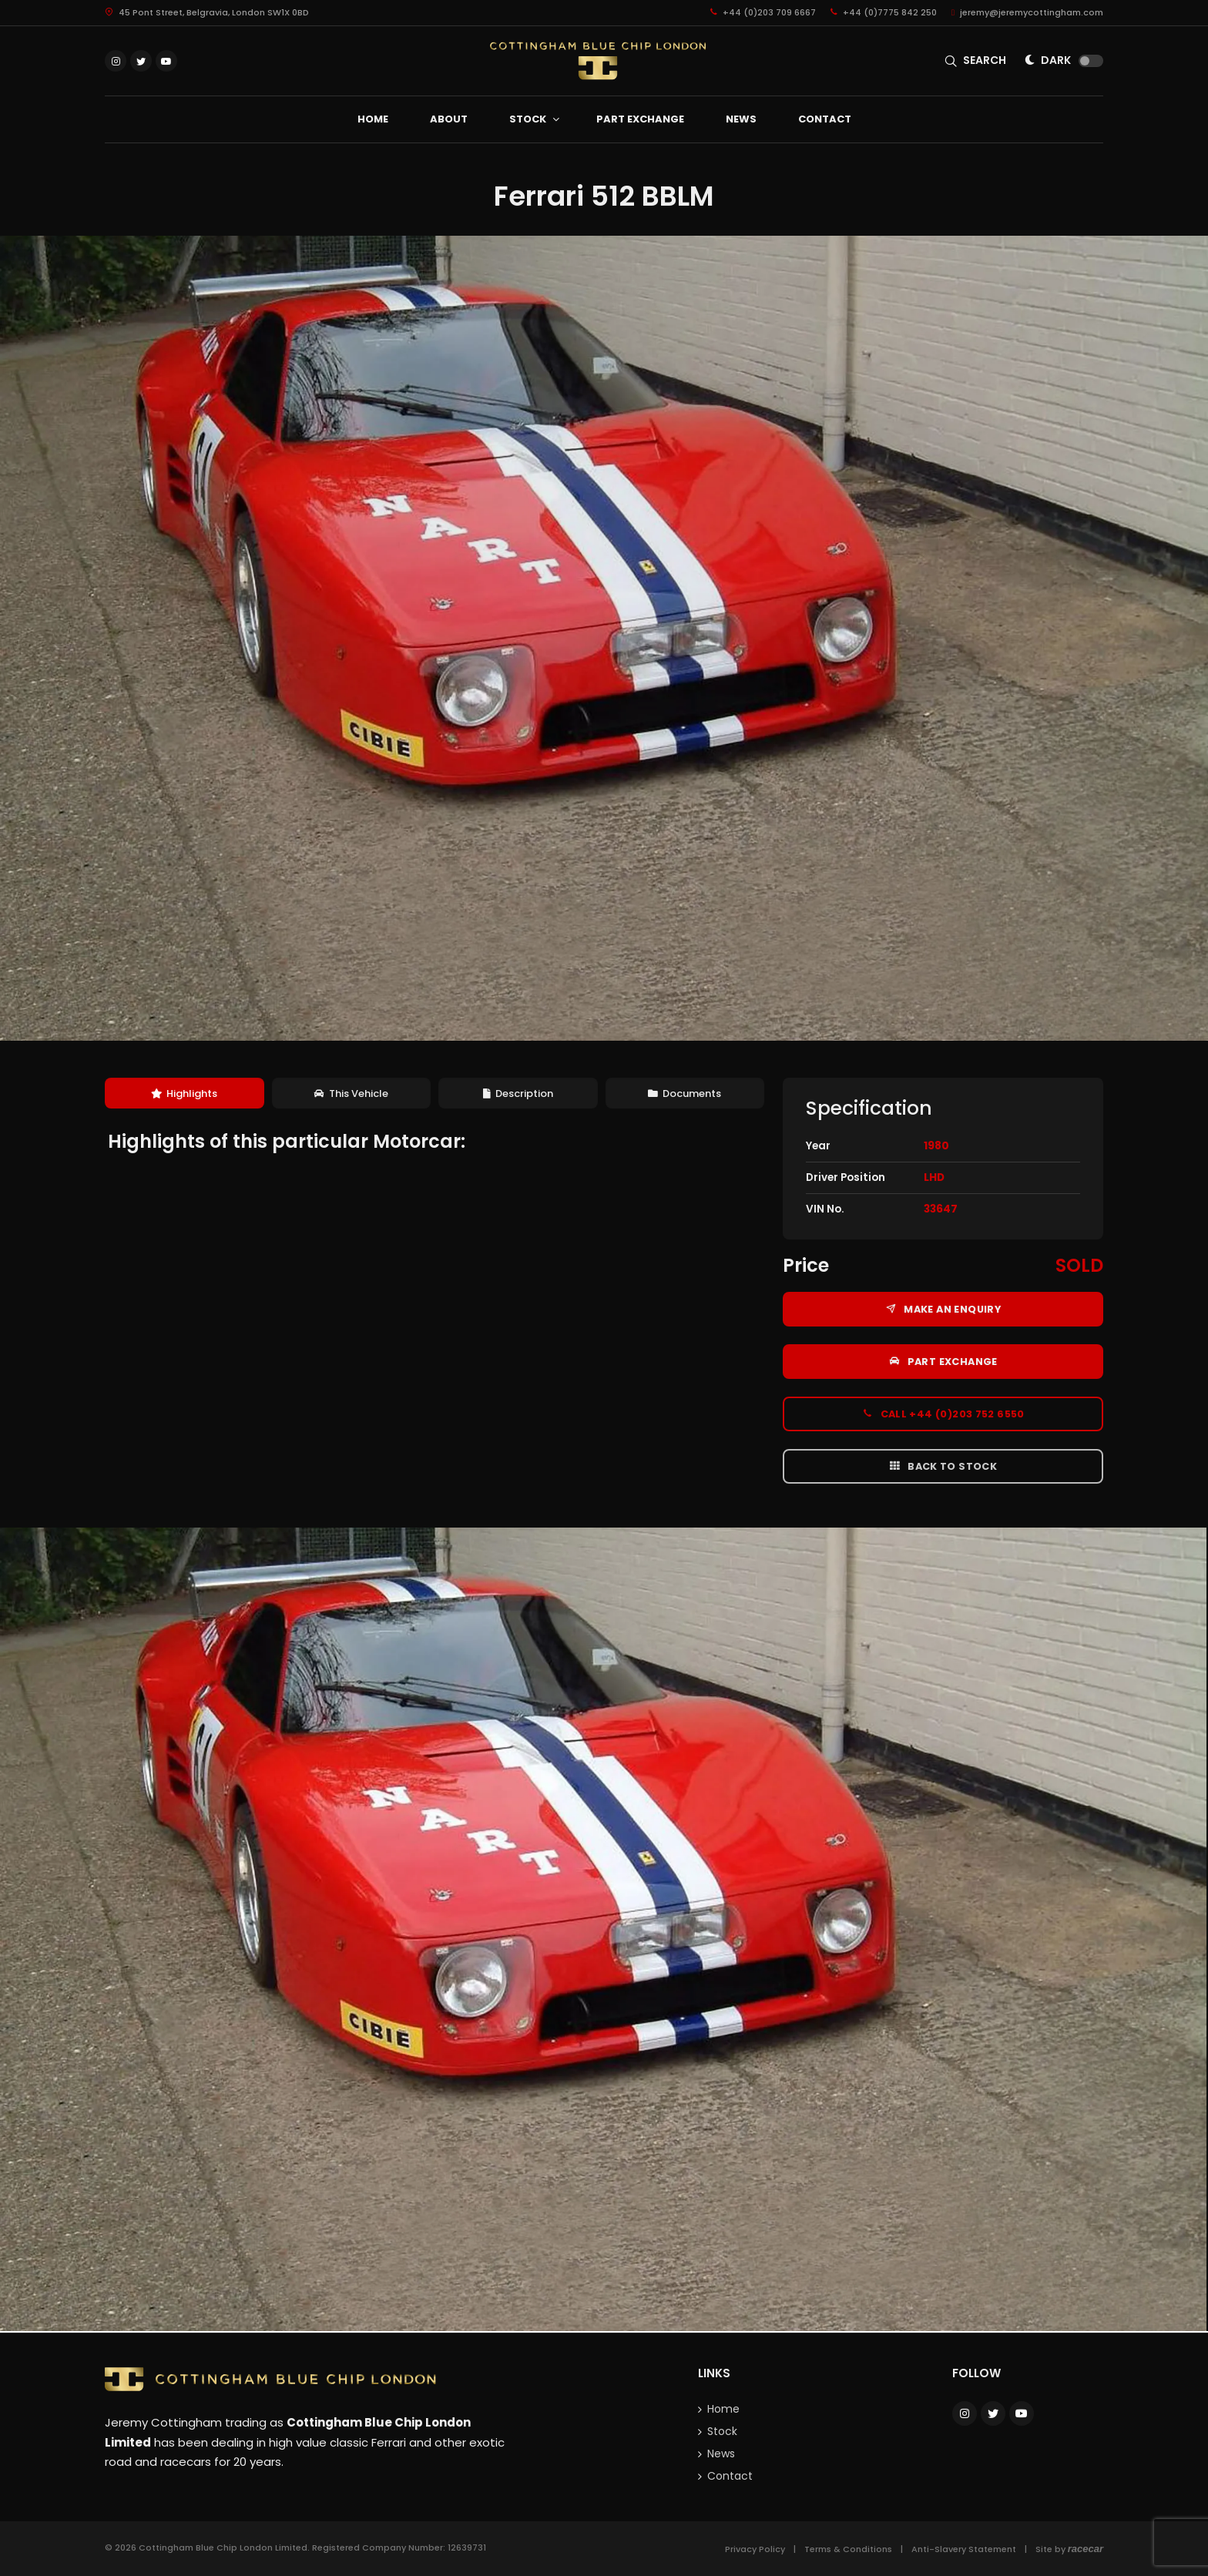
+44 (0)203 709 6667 (763, 12)
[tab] (184, 1093)
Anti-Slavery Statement (963, 2549)
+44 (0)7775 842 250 (883, 12)
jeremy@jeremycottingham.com (1027, 12)
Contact (730, 2476)
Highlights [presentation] (184, 1093)
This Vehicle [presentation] (351, 1093)
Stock (722, 2431)
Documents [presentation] (684, 1093)
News (721, 2453)
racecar (1085, 2548)
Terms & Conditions (848, 2549)
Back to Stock (943, 1466)
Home (723, 2409)
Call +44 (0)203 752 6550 (943, 1413)
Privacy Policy (755, 2549)
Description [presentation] (518, 1093)
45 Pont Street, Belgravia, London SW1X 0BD (207, 12)
